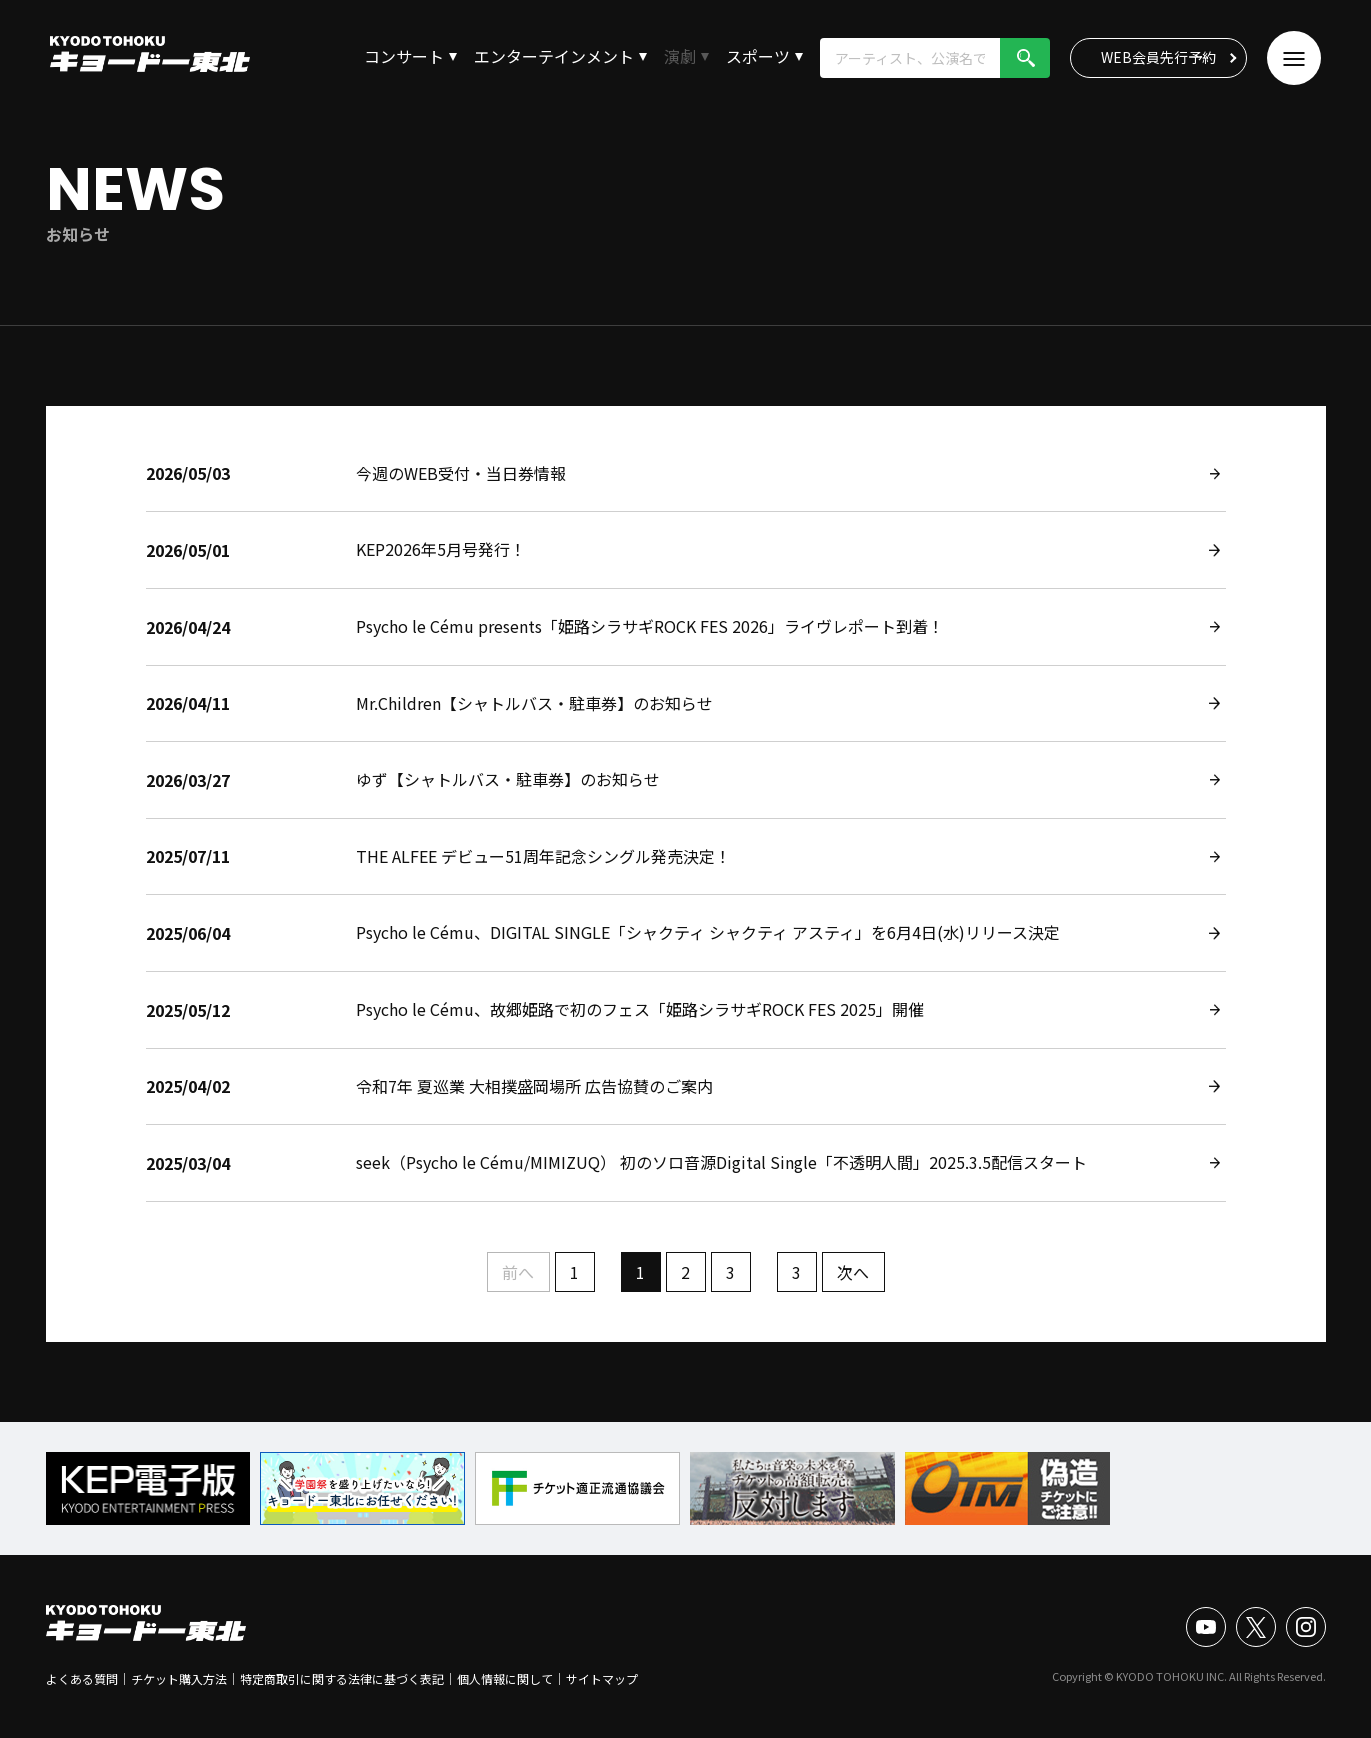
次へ (853, 1272)
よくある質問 (82, 1678)
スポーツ (758, 56)
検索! (1025, 58)
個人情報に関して (505, 1678)
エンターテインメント (554, 56)
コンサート (404, 56)
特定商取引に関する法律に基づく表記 (342, 1678)
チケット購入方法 (179, 1678)
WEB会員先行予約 (1158, 57)
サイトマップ (602, 1678)
